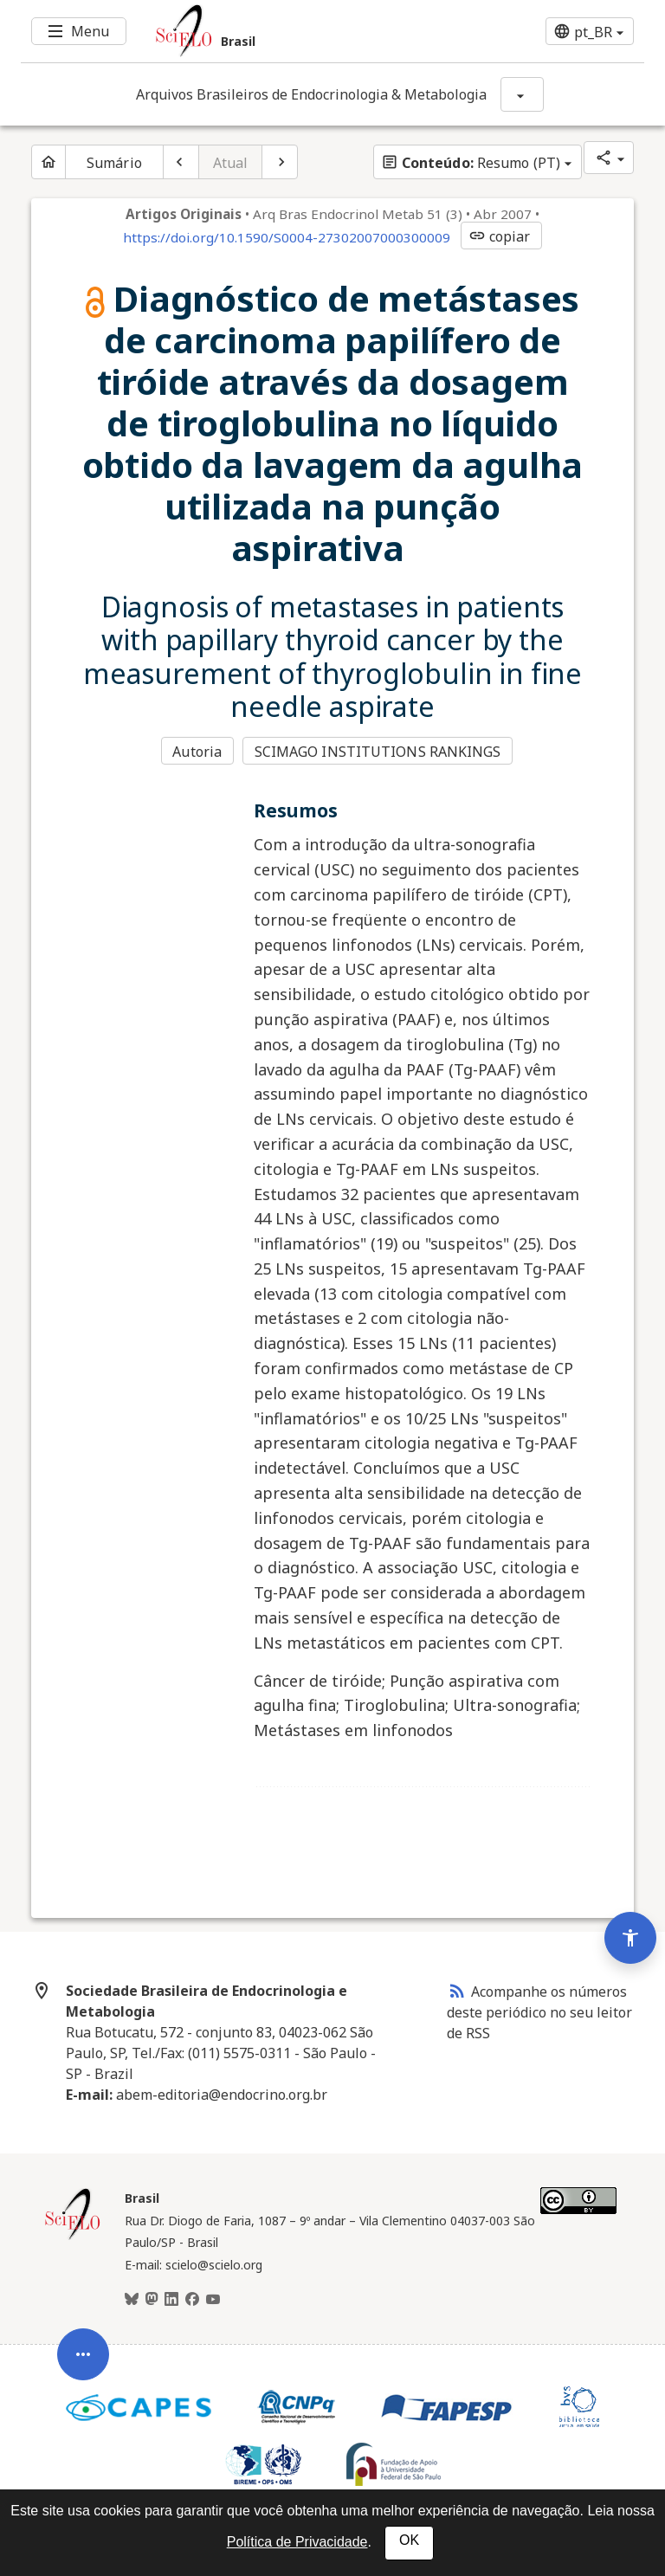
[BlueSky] (132, 2299)
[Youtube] (213, 2299)
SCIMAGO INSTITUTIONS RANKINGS (378, 751)
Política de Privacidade (297, 2541)
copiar (499, 236)
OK (409, 2540)
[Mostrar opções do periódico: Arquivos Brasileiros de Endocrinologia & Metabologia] (522, 94)
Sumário (114, 162)
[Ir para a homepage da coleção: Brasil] (280, 31)
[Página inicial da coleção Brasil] (72, 2237)
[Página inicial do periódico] (48, 162)
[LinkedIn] (171, 2299)
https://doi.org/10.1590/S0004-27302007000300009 (286, 237)
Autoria (197, 751)
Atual (231, 162)
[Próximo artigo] (279, 162)
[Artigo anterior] (181, 162)
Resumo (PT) (470, 162)
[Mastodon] (151, 2299)
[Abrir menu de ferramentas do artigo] (83, 2379)
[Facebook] (192, 2299)
